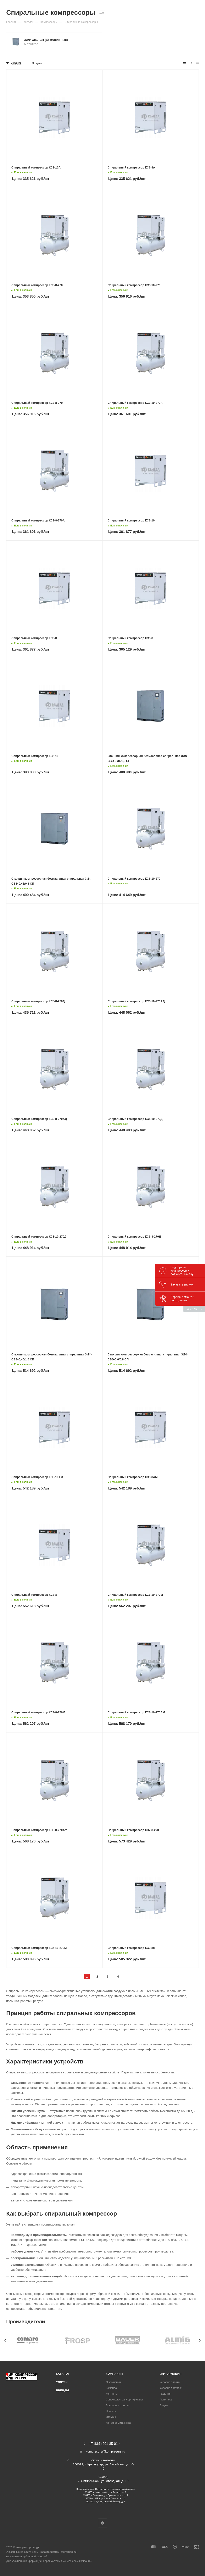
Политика (166, 2399)
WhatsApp (102, 2523)
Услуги (62, 2382)
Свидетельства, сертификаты (124, 2399)
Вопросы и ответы (117, 2405)
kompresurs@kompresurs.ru (105, 2451)
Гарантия (165, 2393)
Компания (114, 2373)
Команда (111, 2387)
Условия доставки (171, 2387)
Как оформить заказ (118, 2422)
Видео (164, 2405)
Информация (171, 2373)
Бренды (62, 2390)
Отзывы (111, 2417)
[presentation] (5, 2340)
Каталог (63, 2373)
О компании (113, 2382)
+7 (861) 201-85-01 (103, 2443)
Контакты (111, 2393)
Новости (111, 2411)
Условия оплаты (170, 2382)
